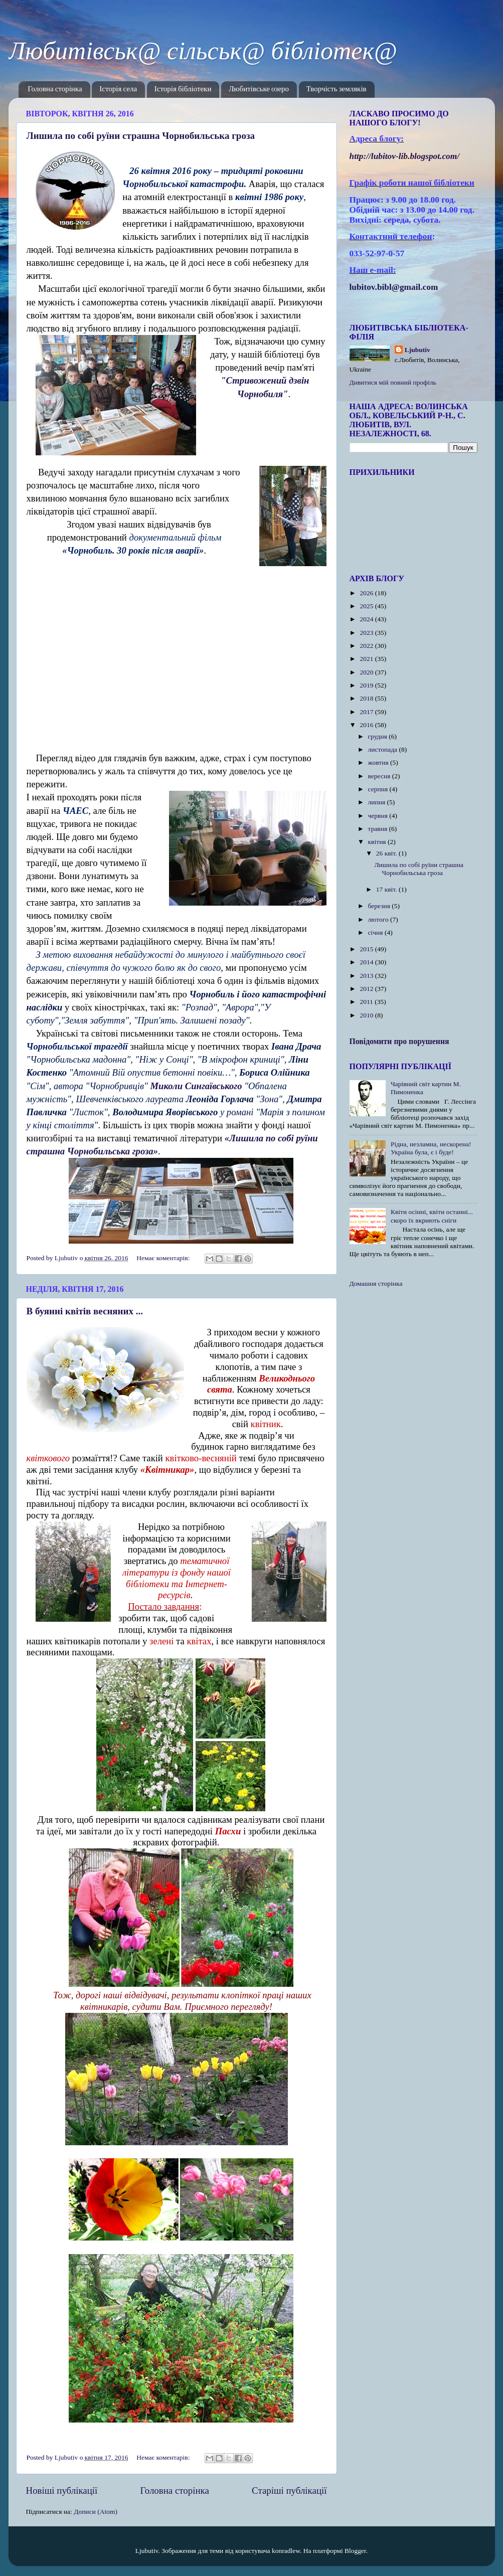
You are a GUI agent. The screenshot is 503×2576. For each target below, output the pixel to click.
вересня (380, 776)
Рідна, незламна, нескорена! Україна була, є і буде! (431, 1148)
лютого (379, 919)
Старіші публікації (289, 2490)
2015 (367, 949)
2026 (367, 593)
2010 (367, 1015)
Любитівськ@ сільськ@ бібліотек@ (203, 51)
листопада (383, 749)
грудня (378, 736)
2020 (367, 672)
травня (378, 828)
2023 (367, 632)
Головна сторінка (55, 89)
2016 (367, 725)
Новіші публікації (62, 2490)
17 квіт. (387, 889)
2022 (367, 645)
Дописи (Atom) (95, 2511)
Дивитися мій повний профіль (393, 382)
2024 (367, 619)
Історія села (118, 89)
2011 (367, 1001)
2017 (367, 712)
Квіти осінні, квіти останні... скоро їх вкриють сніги (432, 1216)
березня (380, 906)
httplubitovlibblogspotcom (405, 156)
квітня (378, 841)
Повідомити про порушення (399, 1041)
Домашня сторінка (376, 1283)
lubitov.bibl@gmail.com (394, 287)
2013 (367, 975)
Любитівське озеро (259, 89)
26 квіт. (387, 853)
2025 (367, 606)
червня (379, 815)
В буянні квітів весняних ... (85, 1311)
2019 (367, 685)
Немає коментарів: (164, 1258)
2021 (367, 658)
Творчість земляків (336, 89)
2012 (367, 988)
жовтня (379, 762)
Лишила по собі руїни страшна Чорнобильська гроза (141, 135)
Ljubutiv (417, 350)
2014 (367, 962)
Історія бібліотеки (183, 89)
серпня (379, 789)
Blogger (355, 2550)
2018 (367, 698)
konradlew (286, 2550)
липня (377, 802)
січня (376, 932)
